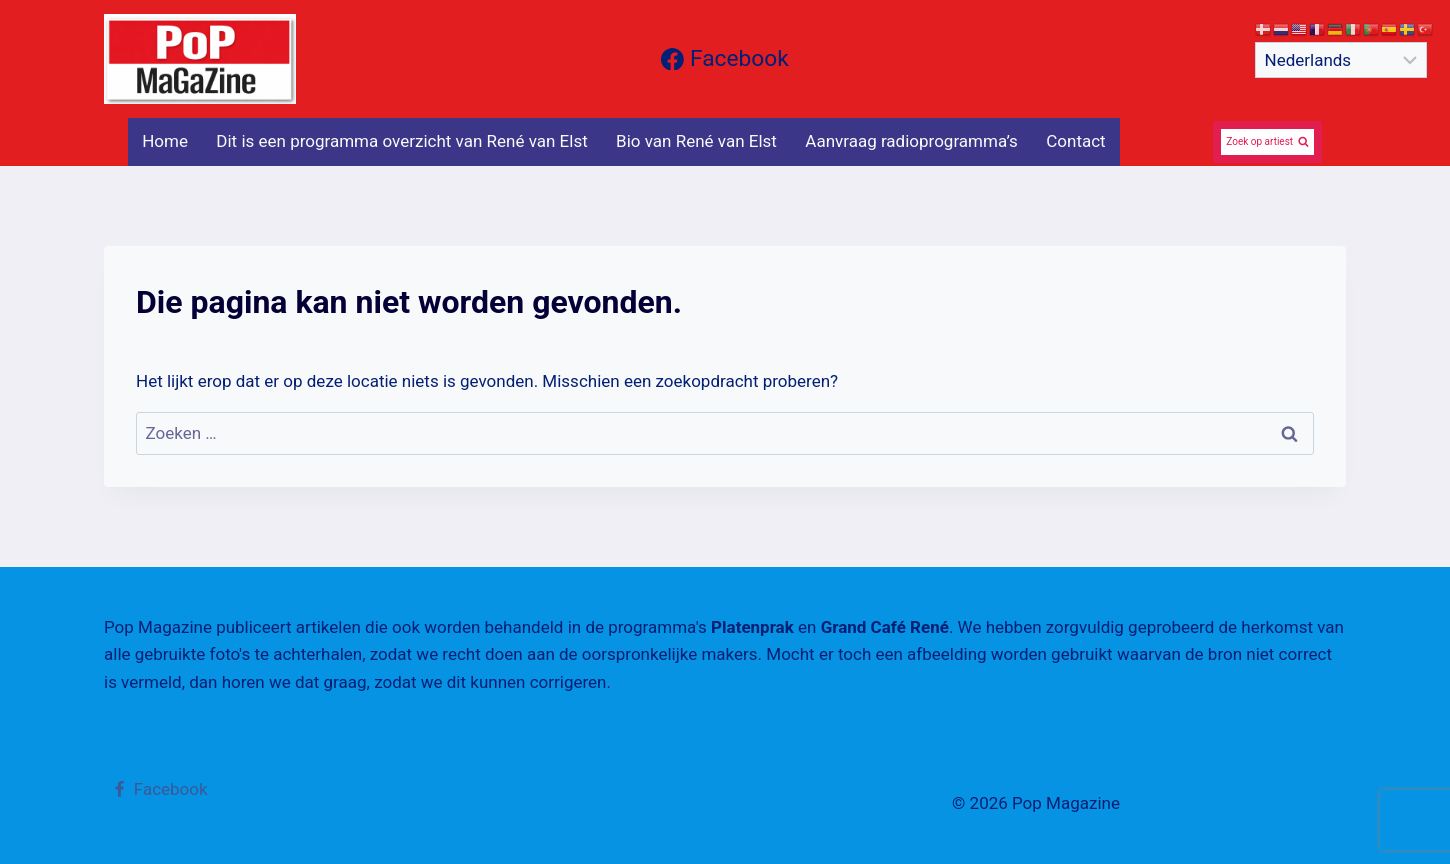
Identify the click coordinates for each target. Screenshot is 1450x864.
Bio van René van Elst (696, 141)
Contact (1075, 141)
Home (165, 141)
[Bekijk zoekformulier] (1267, 142)
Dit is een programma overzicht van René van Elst (401, 141)
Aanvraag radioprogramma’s (911, 141)
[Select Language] (1341, 60)
